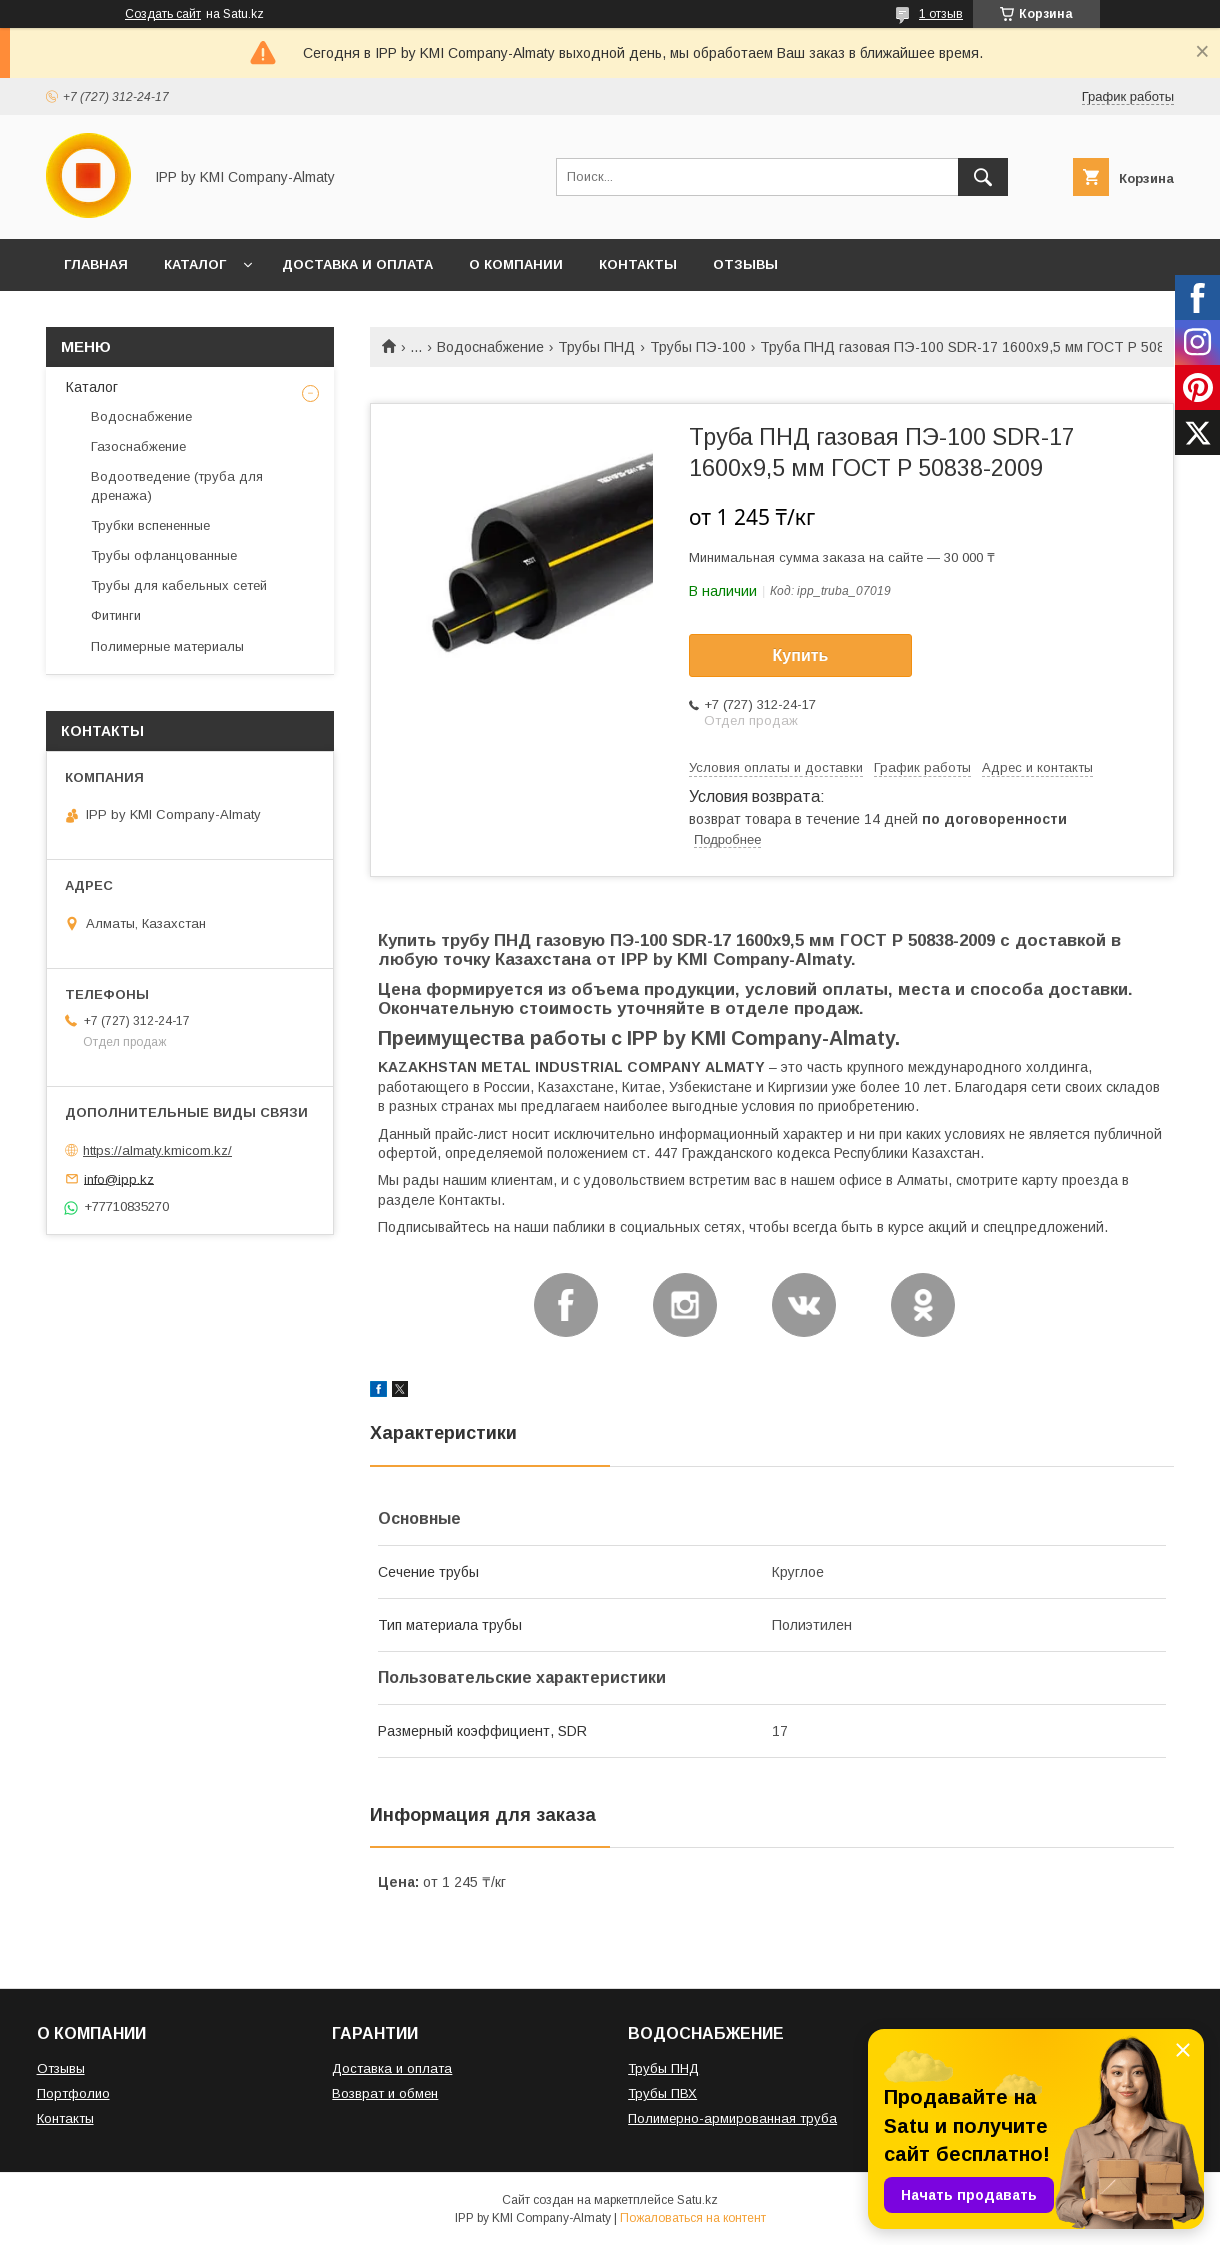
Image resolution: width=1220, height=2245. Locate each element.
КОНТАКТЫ (638, 264)
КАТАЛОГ (195, 264)
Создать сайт (163, 14)
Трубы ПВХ (662, 2093)
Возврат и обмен (385, 2093)
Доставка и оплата (392, 2068)
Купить (801, 655)
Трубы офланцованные (164, 555)
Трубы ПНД (596, 347)
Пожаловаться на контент (693, 2218)
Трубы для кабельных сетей (179, 585)
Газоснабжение (138, 446)
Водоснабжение (490, 347)
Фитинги (116, 615)
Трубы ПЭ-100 (698, 347)
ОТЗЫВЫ (745, 264)
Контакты (65, 2118)
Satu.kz (697, 2200)
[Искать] (983, 177)
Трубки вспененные (150, 525)
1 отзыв (941, 14)
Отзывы (61, 2068)
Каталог (92, 387)
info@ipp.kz (119, 1178)
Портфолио (73, 2093)
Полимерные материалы (167, 646)
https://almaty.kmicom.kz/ (157, 1150)
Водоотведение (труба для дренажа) (177, 485)
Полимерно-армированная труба (732, 2118)
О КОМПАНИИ (516, 264)
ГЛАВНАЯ (96, 264)
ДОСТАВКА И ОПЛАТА (357, 264)
